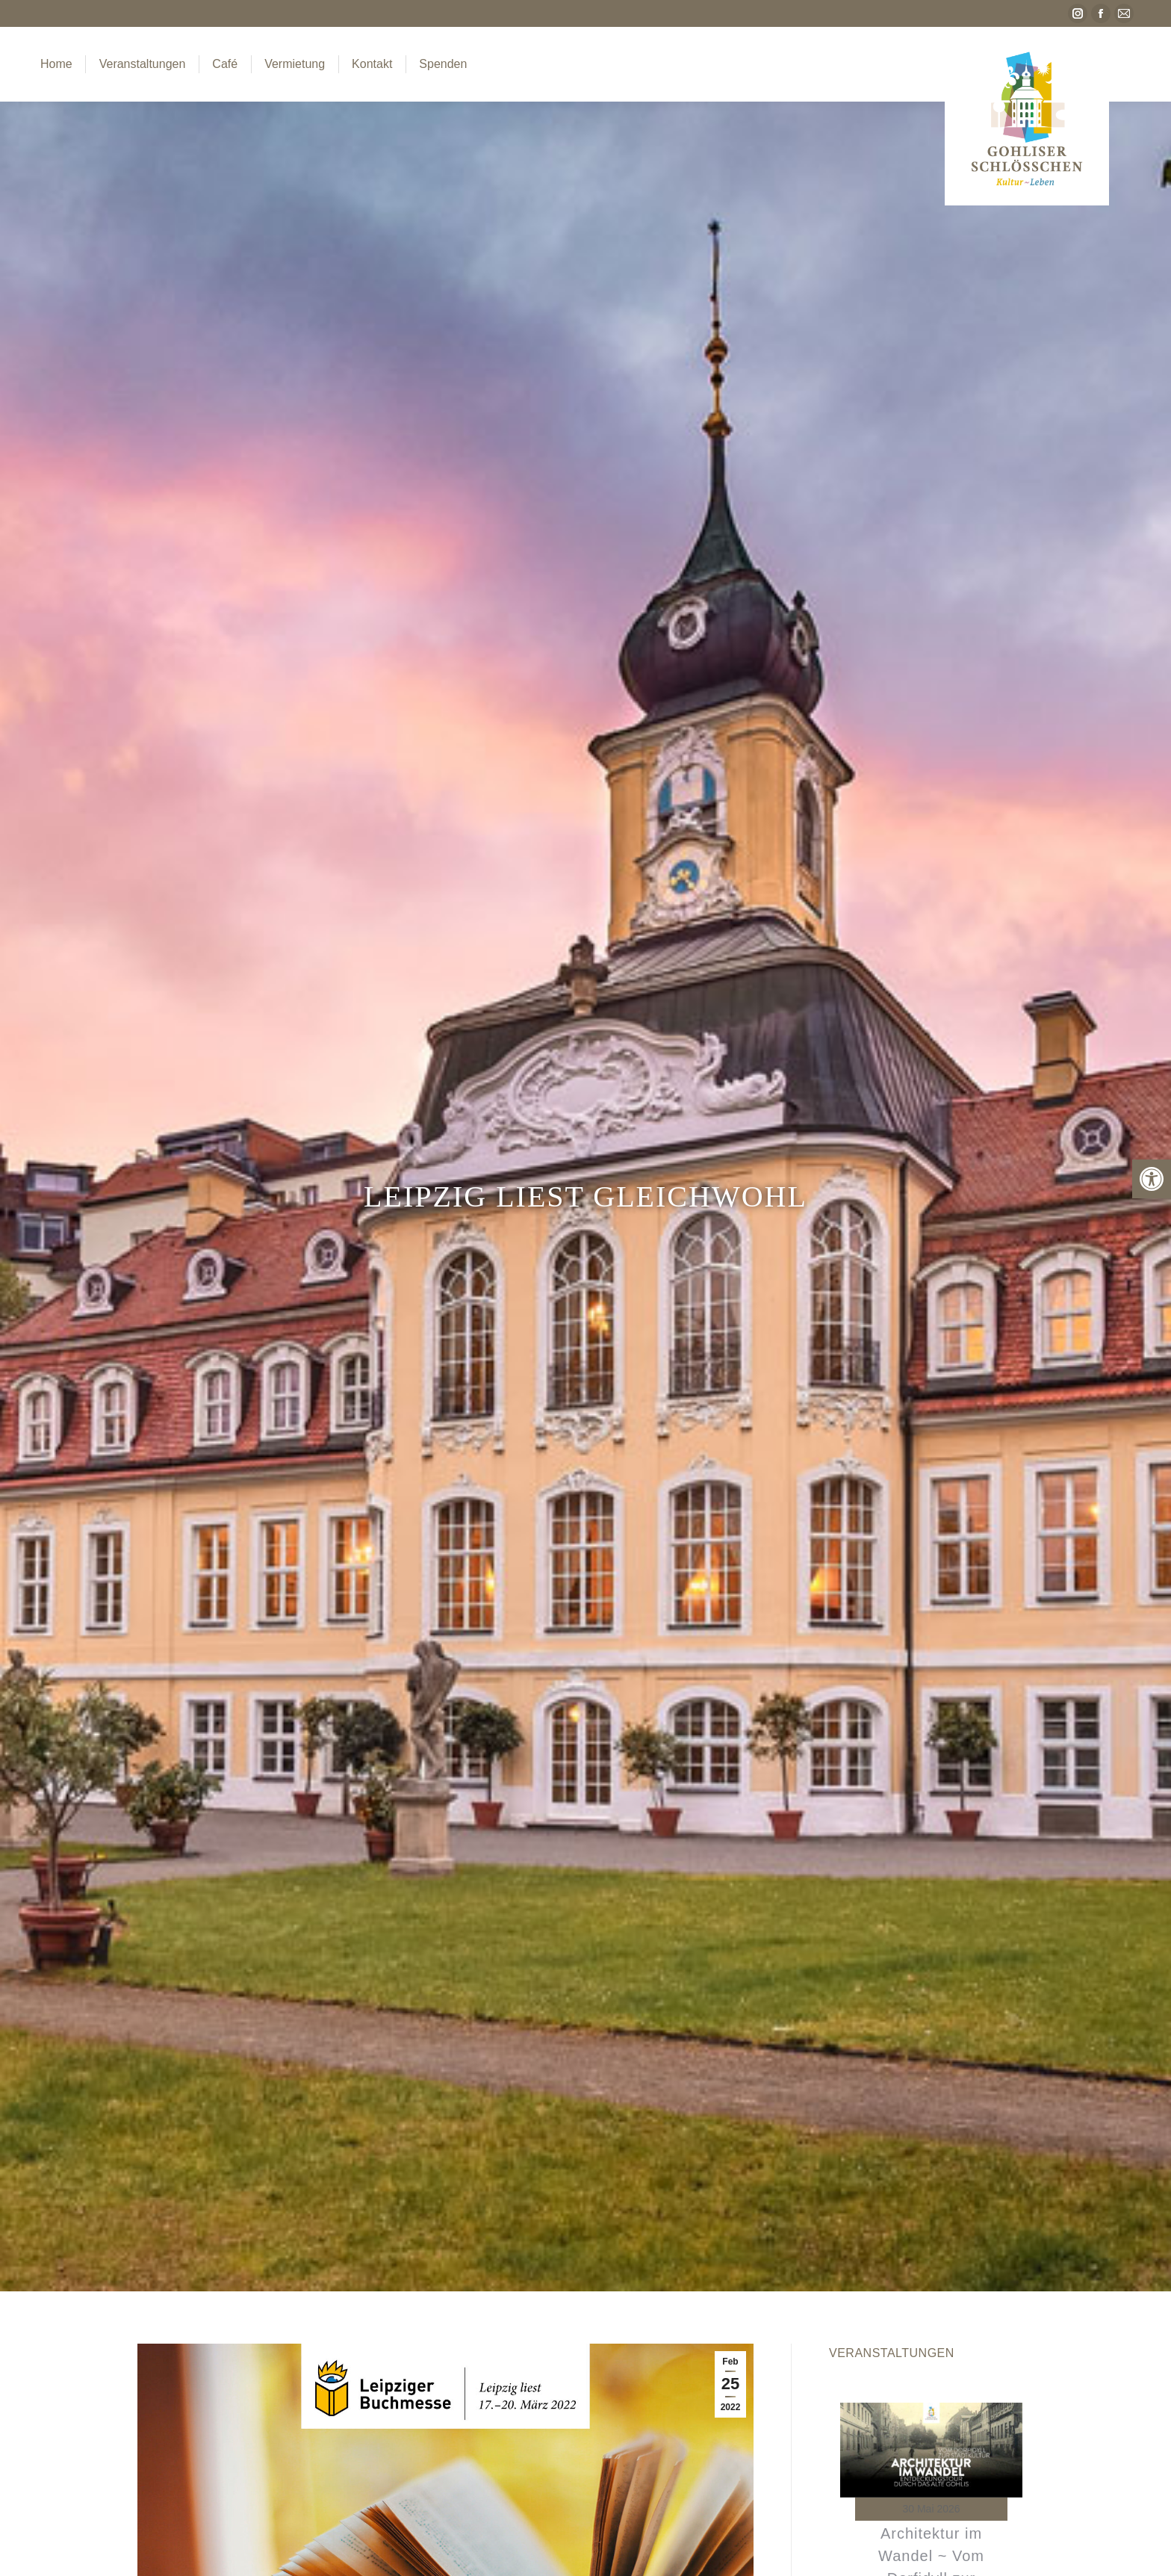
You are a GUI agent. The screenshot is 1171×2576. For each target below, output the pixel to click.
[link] (1151, 1178)
